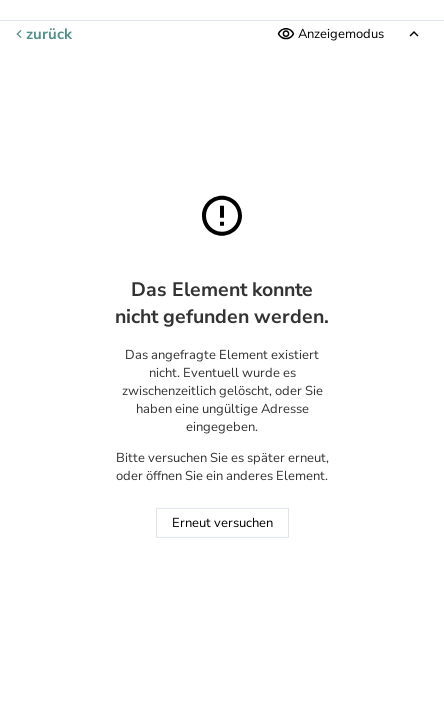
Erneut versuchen (222, 523)
